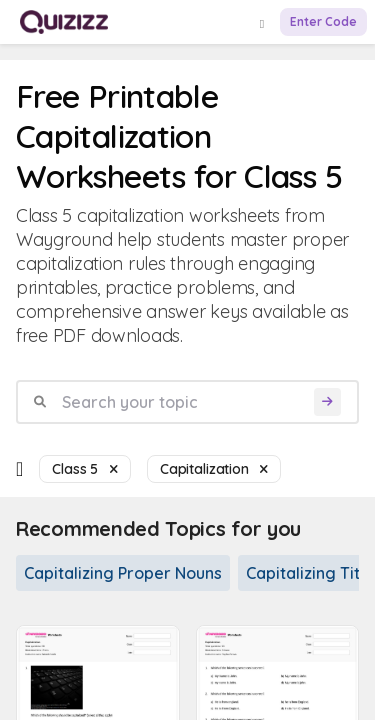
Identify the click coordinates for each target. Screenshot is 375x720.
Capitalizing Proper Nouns (123, 573)
